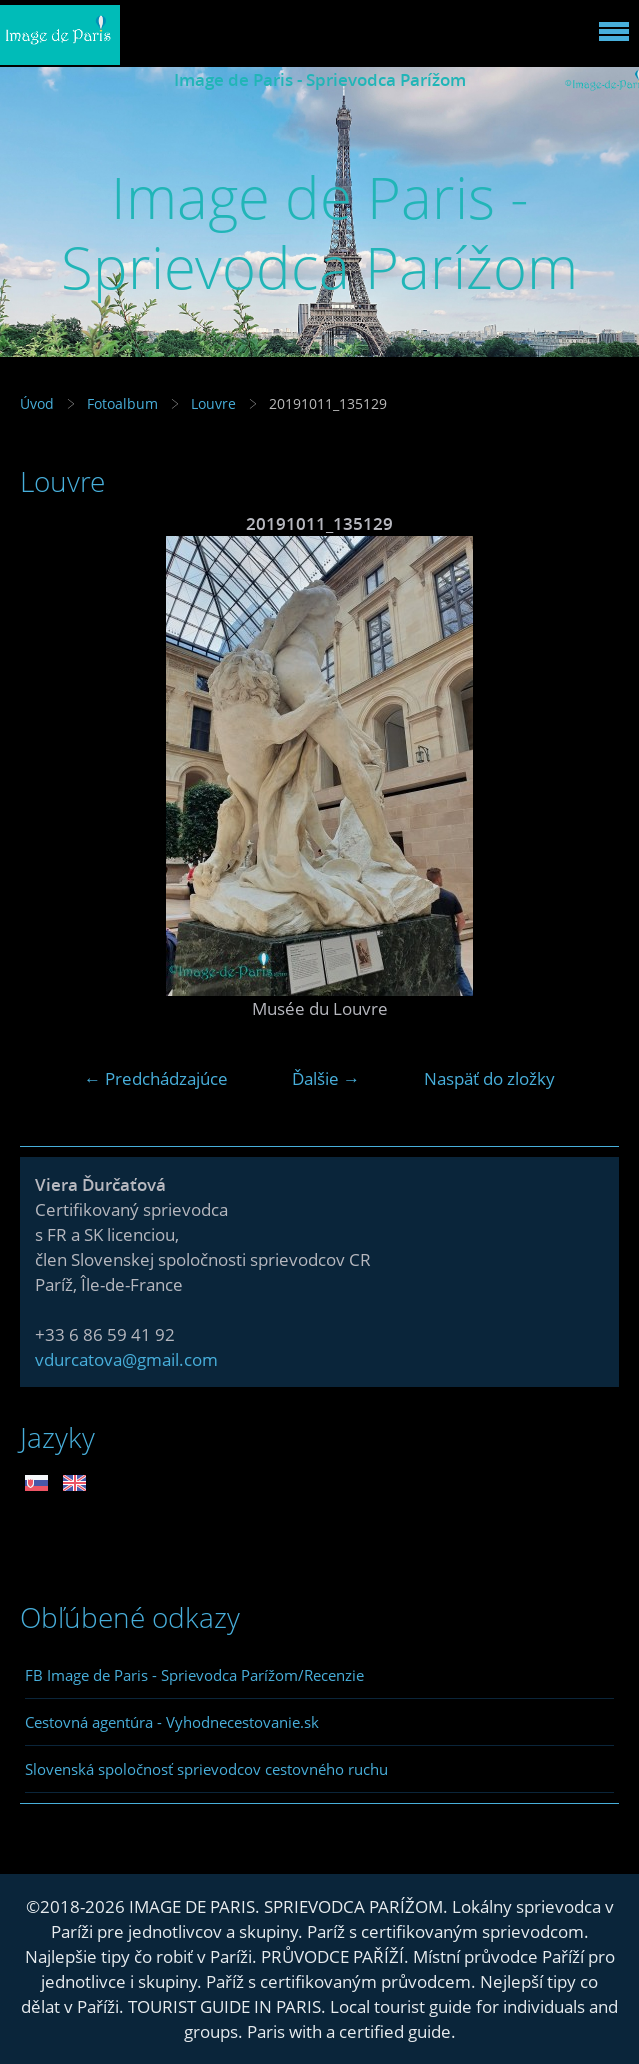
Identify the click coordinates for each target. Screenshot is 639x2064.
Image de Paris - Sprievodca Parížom (320, 79)
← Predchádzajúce (156, 1078)
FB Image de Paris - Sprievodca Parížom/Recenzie (194, 1675)
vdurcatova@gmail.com (126, 1359)
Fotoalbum (122, 403)
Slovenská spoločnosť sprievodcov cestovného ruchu (206, 1769)
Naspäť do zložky (489, 1078)
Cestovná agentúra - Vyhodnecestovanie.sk (172, 1722)
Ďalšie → (326, 1078)
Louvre (213, 403)
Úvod (37, 403)
